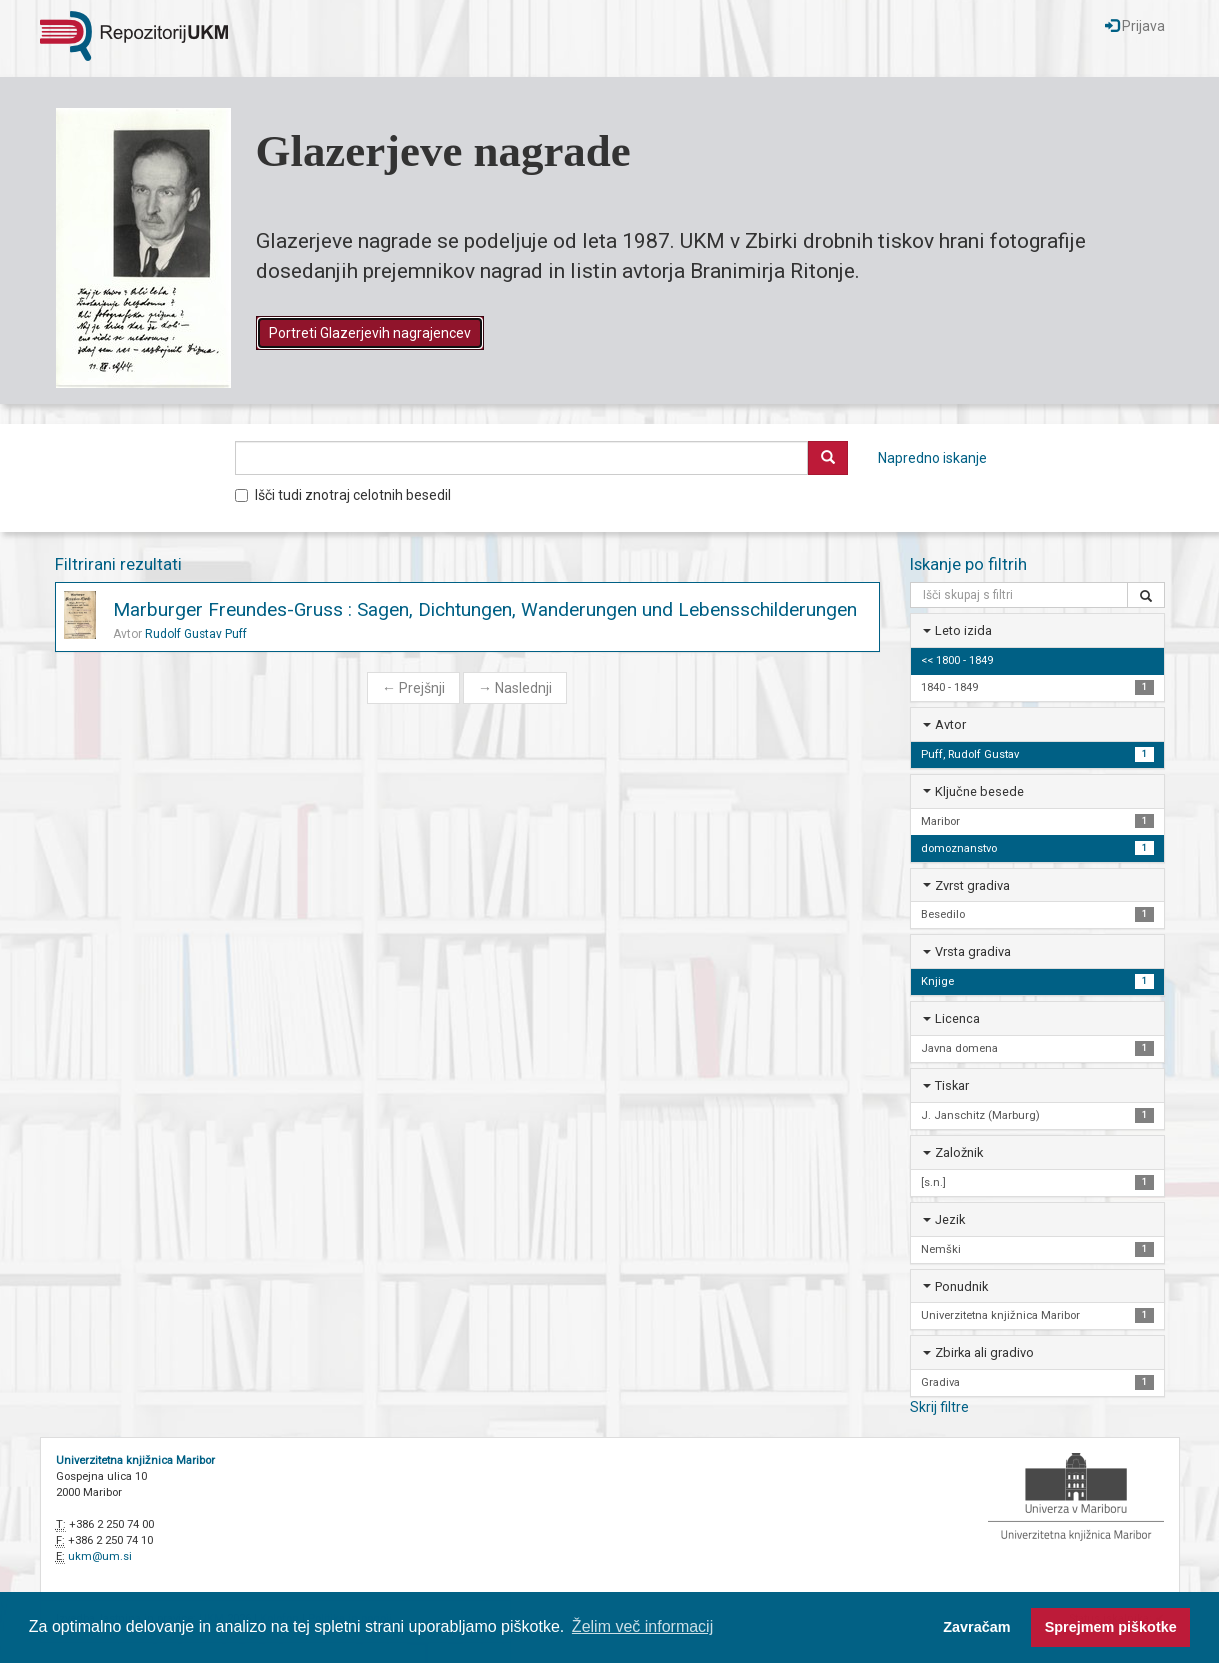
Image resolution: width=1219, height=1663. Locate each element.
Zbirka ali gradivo (984, 1352)
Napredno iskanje (932, 458)
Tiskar (952, 1085)
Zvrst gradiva (972, 885)
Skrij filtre (939, 1407)
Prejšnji (413, 688)
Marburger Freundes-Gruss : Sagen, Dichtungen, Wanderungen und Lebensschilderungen (485, 609)
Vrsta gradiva (973, 951)
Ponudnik (961, 1286)
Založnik (959, 1152)
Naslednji (515, 688)
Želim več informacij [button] (642, 1626)
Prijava (1135, 26)
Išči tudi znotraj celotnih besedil (343, 495)
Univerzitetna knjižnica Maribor (135, 1460)
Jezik (950, 1219)
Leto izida (963, 630)
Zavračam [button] (976, 1627)
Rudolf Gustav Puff (196, 634)
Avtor (950, 724)
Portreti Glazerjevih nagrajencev (370, 333)
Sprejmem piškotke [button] (1111, 1627)
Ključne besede (979, 791)
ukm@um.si (100, 1556)
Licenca (957, 1018)
